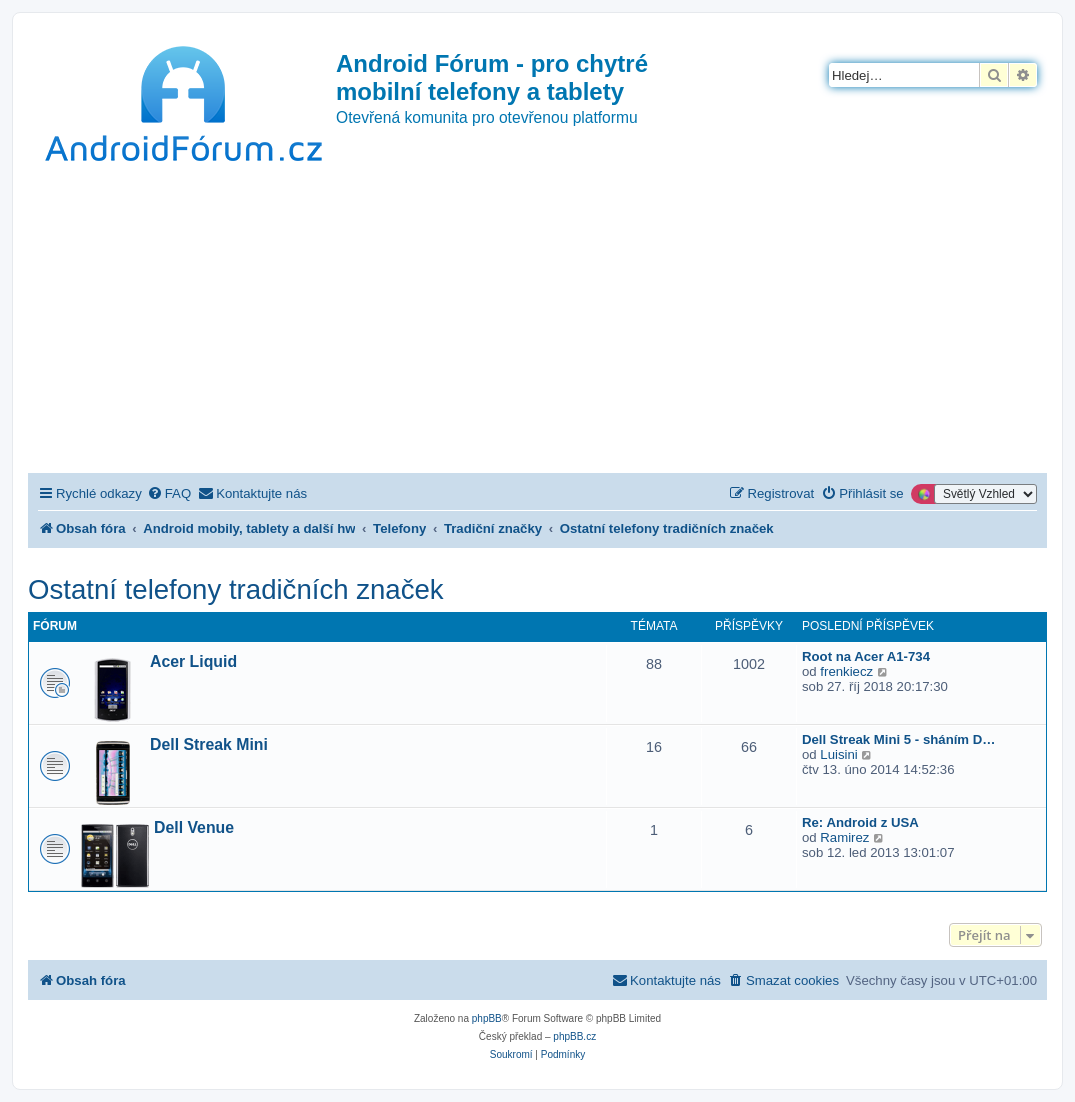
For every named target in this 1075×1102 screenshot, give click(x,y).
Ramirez (844, 837)
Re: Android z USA (860, 822)
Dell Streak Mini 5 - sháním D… (898, 739)
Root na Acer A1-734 (866, 656)
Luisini (838, 754)
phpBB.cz (574, 1036)
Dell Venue (194, 827)
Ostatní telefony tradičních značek (236, 589)
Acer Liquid (193, 661)
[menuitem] (169, 493)
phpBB (487, 1018)
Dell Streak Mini (209, 744)
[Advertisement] (537, 323)
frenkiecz (846, 671)
